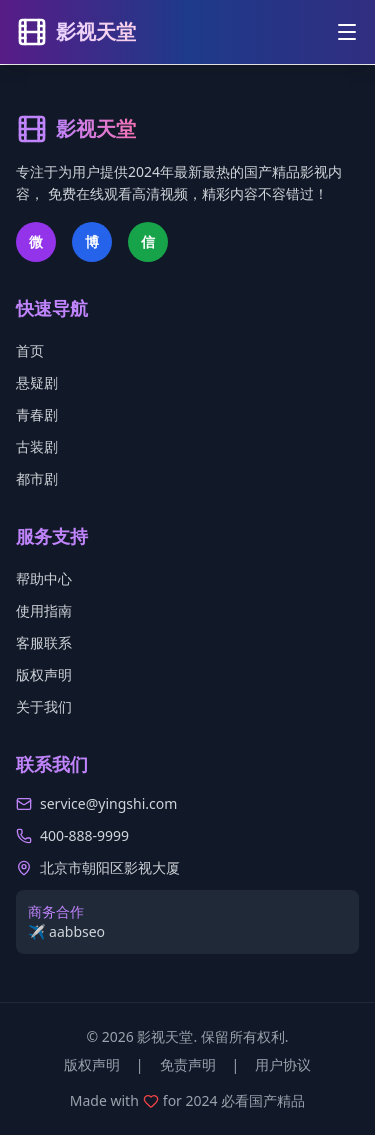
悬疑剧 (37, 382)
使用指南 (44, 610)
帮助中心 (44, 578)
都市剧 (37, 478)
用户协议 (283, 1064)
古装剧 (37, 446)
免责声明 (188, 1064)
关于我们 (44, 706)
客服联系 (44, 642)
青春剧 (37, 414)
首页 (30, 350)
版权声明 (44, 674)
